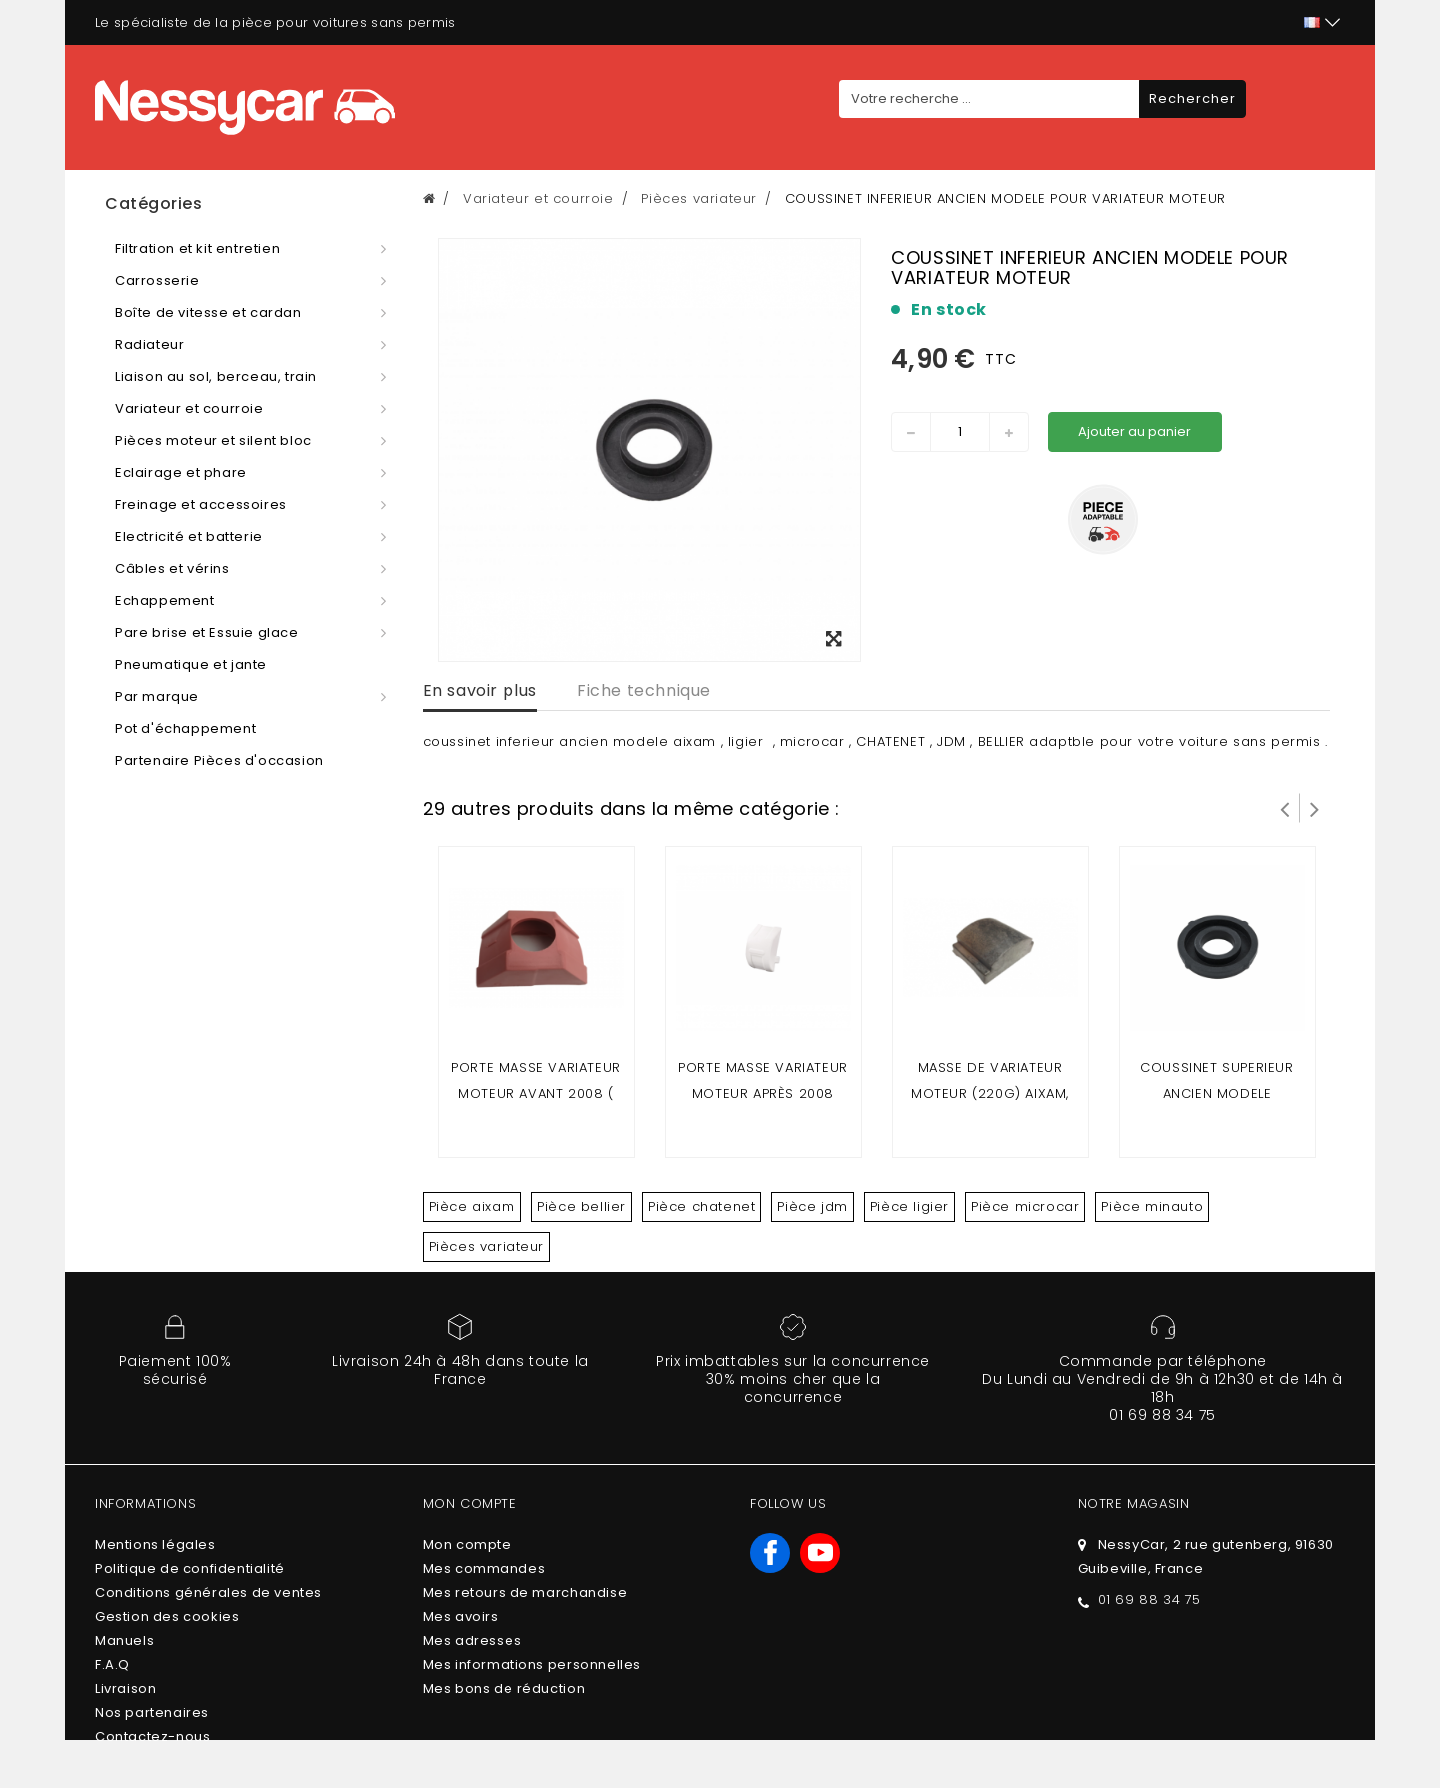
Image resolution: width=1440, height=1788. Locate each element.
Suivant (1315, 808)
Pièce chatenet (701, 1206)
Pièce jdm (812, 1206)
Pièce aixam (472, 1206)
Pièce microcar (1025, 1206)
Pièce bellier (581, 1206)
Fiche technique (644, 690)
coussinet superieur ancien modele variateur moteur (1216, 1093)
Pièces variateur (487, 1246)
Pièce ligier (909, 1206)
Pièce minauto (1152, 1206)
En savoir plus (480, 690)
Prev (1285, 808)
